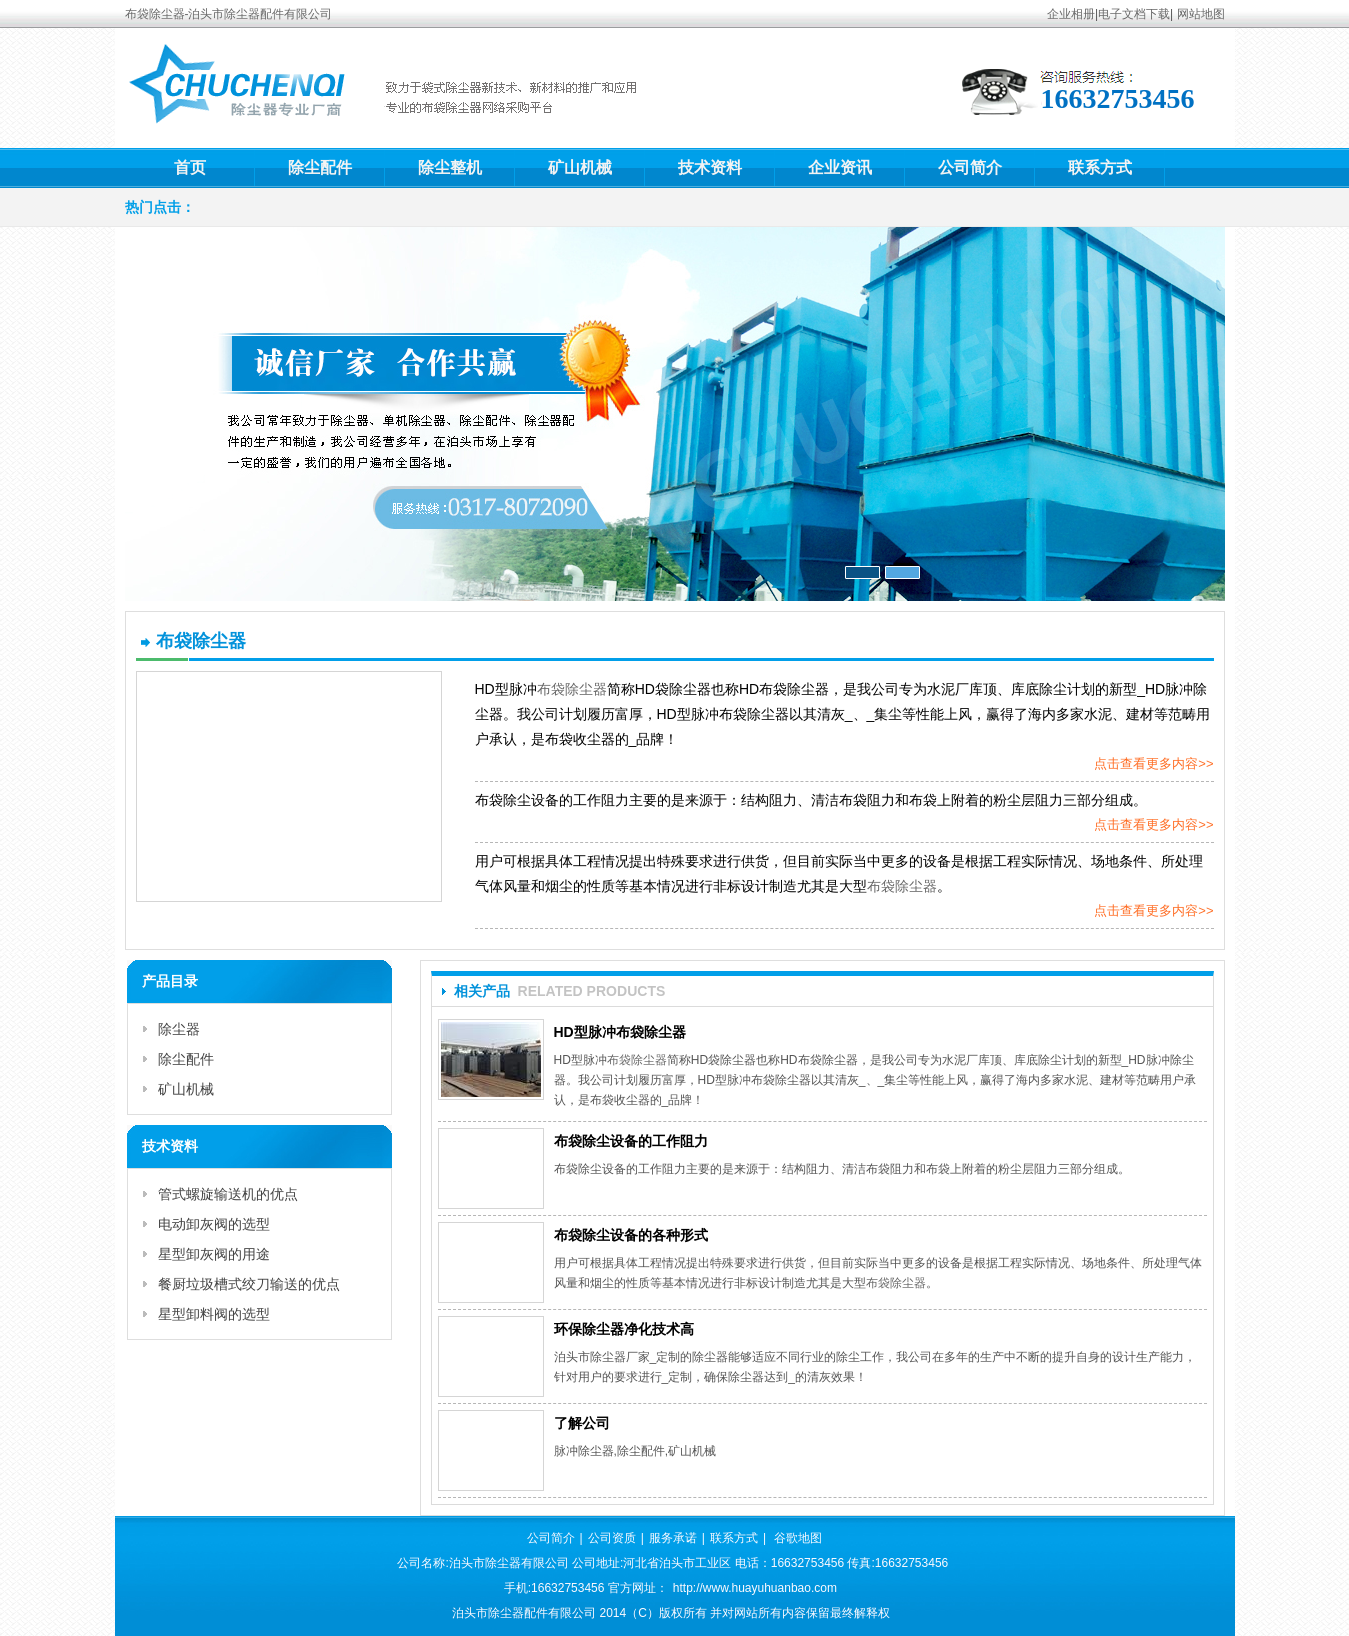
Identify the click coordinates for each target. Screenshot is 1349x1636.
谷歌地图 (798, 1538)
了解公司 (582, 1423)
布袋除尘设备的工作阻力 (631, 1141)
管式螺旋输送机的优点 (228, 1194)
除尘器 (179, 1029)
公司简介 (970, 167)
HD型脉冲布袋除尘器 (620, 1032)
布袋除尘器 (572, 689)
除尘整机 (450, 167)
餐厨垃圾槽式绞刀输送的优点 (249, 1284)
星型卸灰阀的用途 (214, 1254)
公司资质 (612, 1538)
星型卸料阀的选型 (214, 1314)
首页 (190, 167)
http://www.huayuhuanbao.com (755, 1588)
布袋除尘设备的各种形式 (631, 1235)
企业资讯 (840, 167)
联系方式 (1100, 167)
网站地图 (1201, 14)
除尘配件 (320, 167)
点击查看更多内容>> (1153, 763)
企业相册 (1071, 14)
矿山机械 (580, 167)
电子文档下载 (1134, 14)
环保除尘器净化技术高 (624, 1329)
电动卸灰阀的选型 (214, 1224)
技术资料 (710, 167)
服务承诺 (673, 1538)
